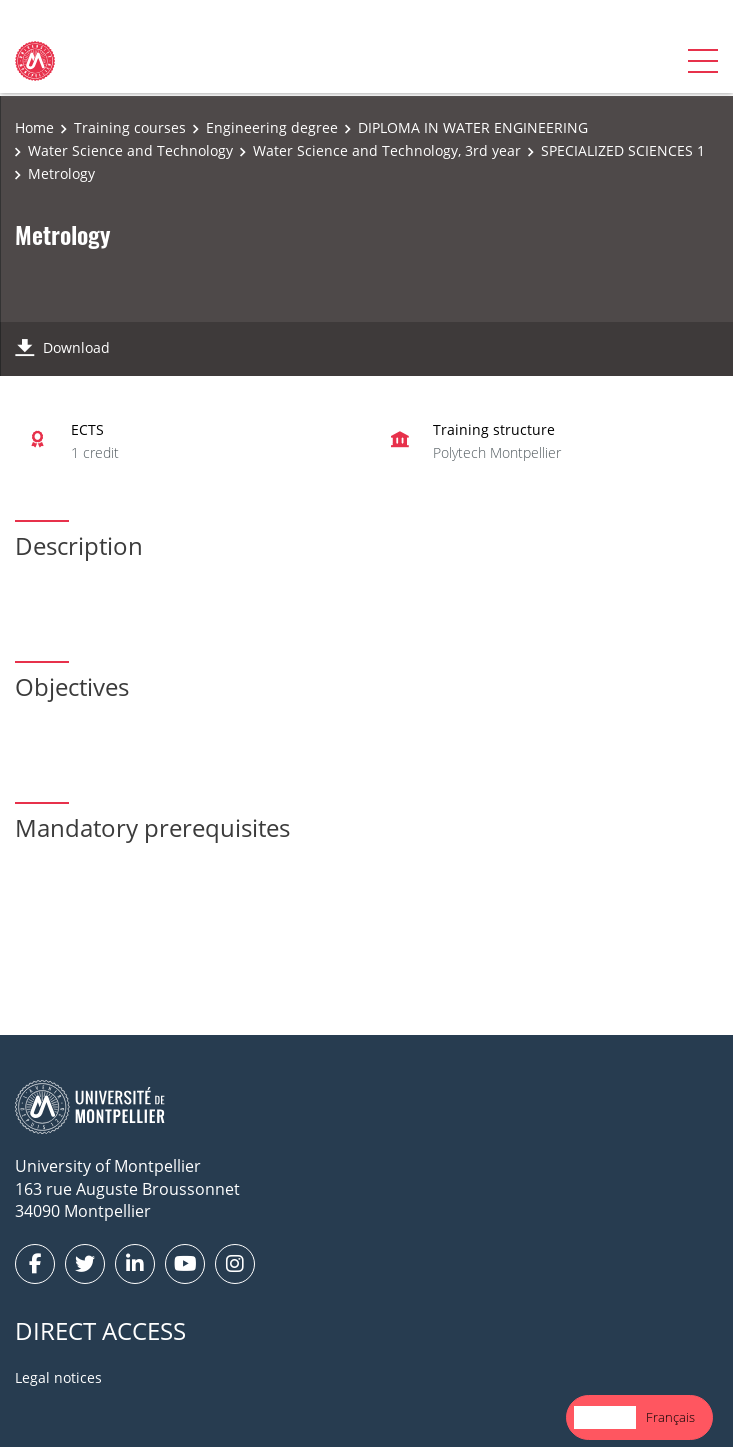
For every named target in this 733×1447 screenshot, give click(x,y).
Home (34, 127)
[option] (670, 1417)
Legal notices (58, 1377)
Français (670, 1417)
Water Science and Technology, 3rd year (387, 150)
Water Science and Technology (130, 150)
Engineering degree (272, 127)
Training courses (130, 127)
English (605, 1417)
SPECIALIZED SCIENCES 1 (623, 150)
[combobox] (605, 1417)
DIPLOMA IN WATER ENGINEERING (473, 127)
